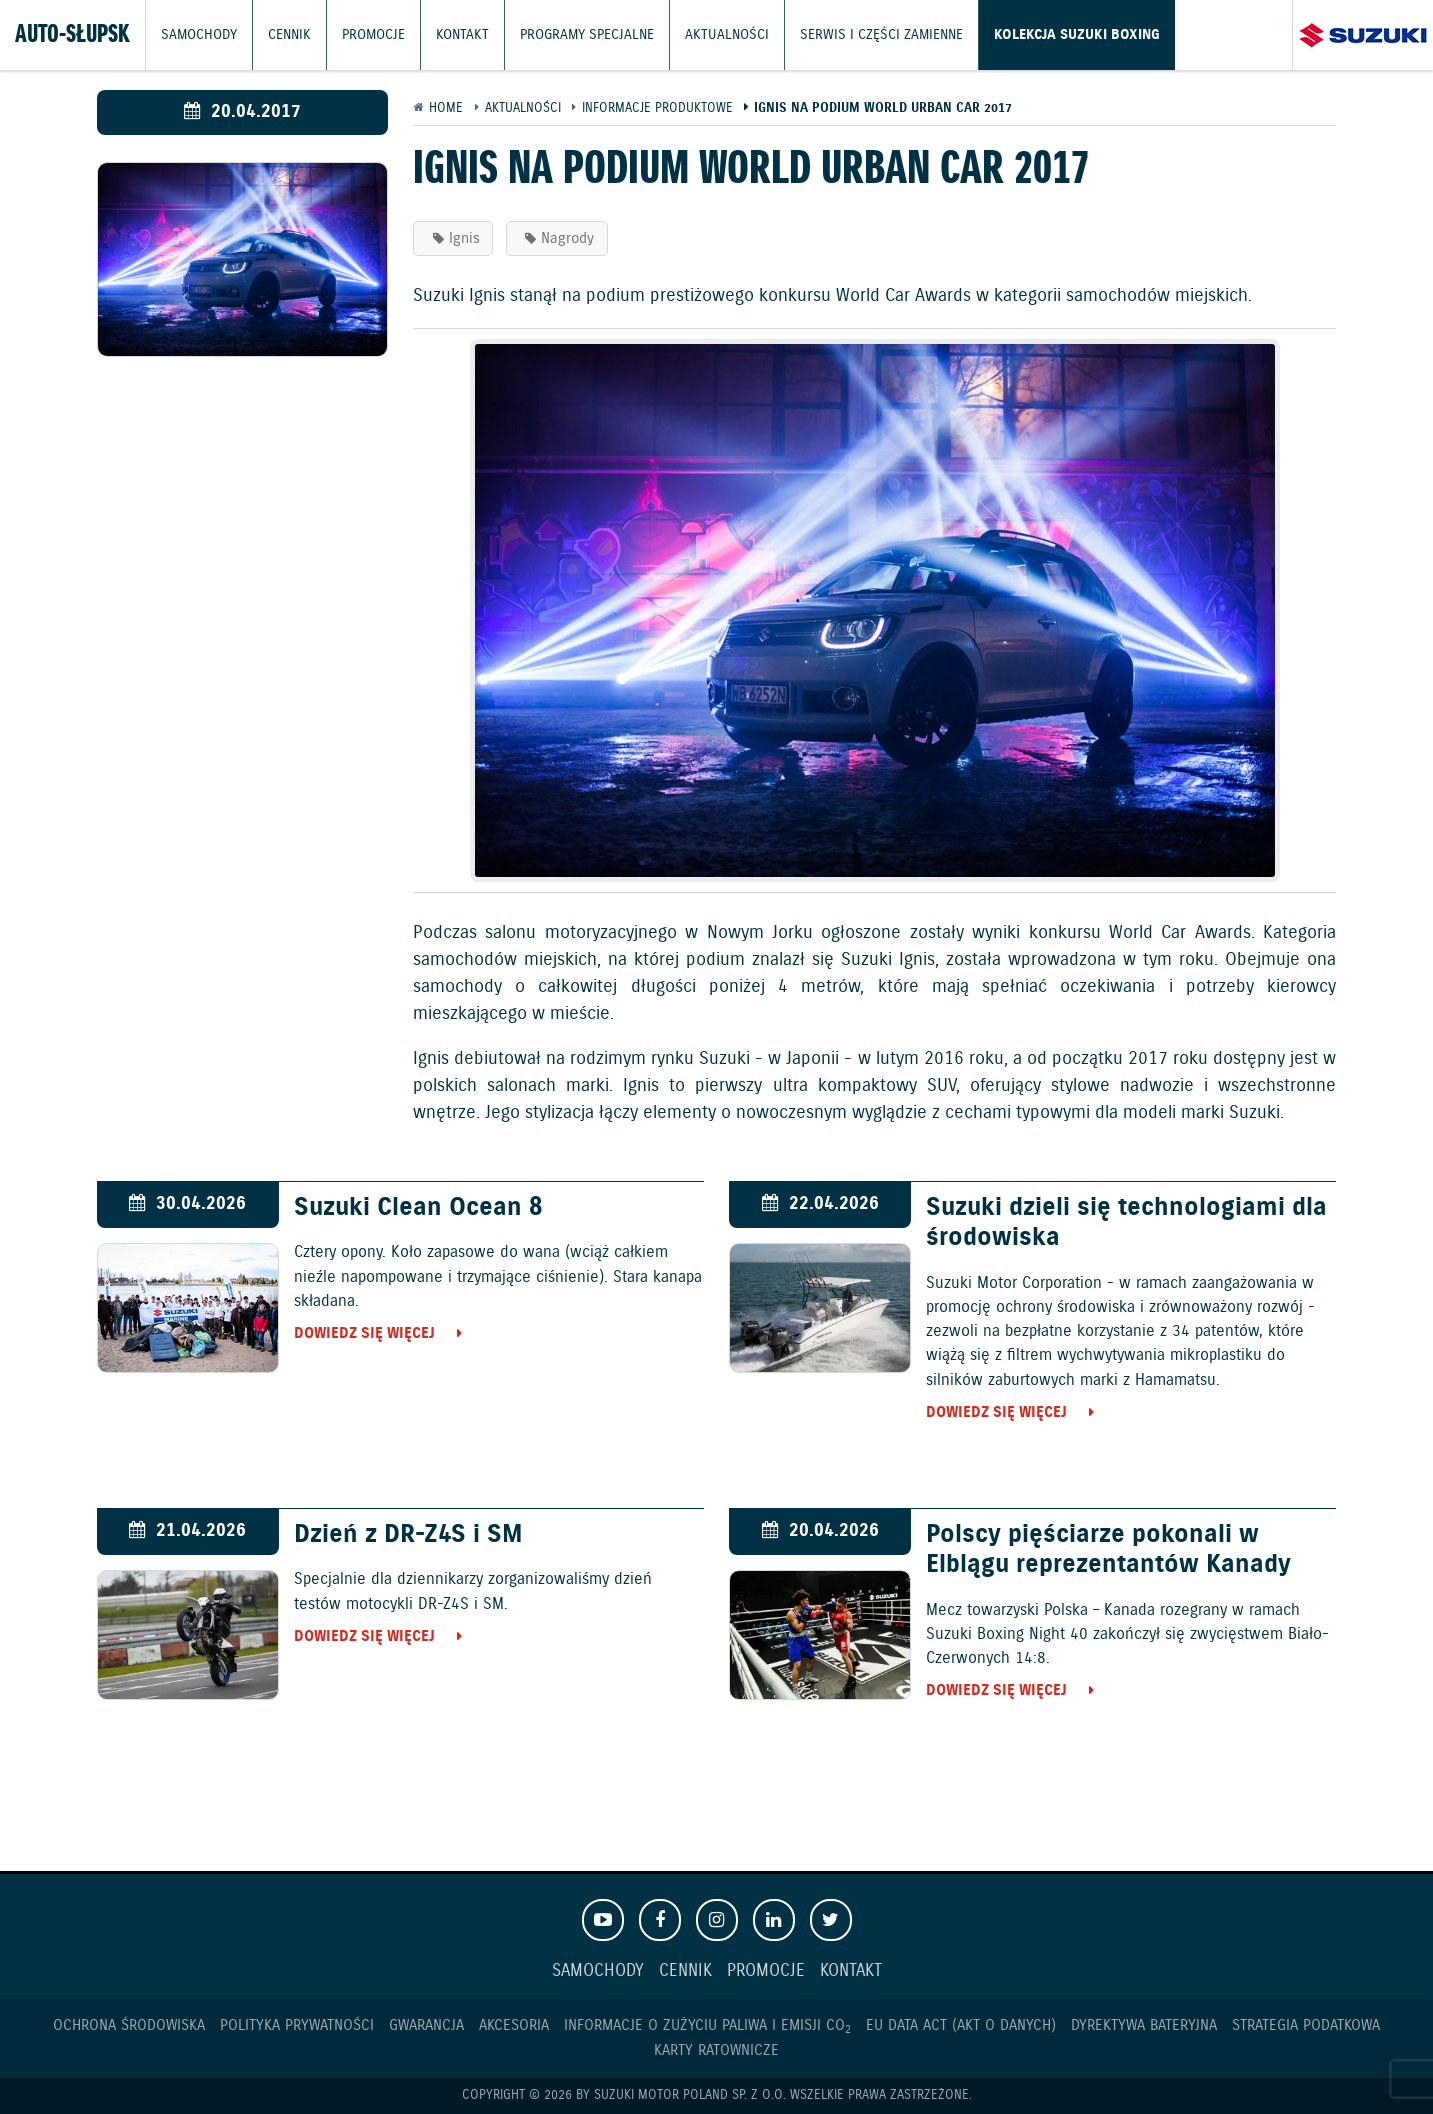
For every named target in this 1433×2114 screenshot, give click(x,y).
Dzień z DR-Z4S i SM (408, 1535)
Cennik (284, 34)
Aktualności (703, 34)
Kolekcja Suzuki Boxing (1033, 34)
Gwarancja (426, 2025)
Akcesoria (514, 2025)
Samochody (197, 34)
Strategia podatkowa (1306, 2025)
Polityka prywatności (297, 2025)
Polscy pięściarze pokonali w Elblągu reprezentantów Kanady (1108, 1550)
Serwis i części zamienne (848, 34)
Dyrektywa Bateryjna (1144, 2025)
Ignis (464, 238)
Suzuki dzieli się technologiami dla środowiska (1126, 1223)
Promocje (366, 34)
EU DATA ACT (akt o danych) (961, 2025)
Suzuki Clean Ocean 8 (418, 1208)
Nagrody (567, 238)
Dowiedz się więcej (364, 1333)
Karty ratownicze (716, 2050)
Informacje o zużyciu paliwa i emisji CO (707, 2025)
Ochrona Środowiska (129, 2025)
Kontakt (452, 34)
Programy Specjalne (570, 34)
